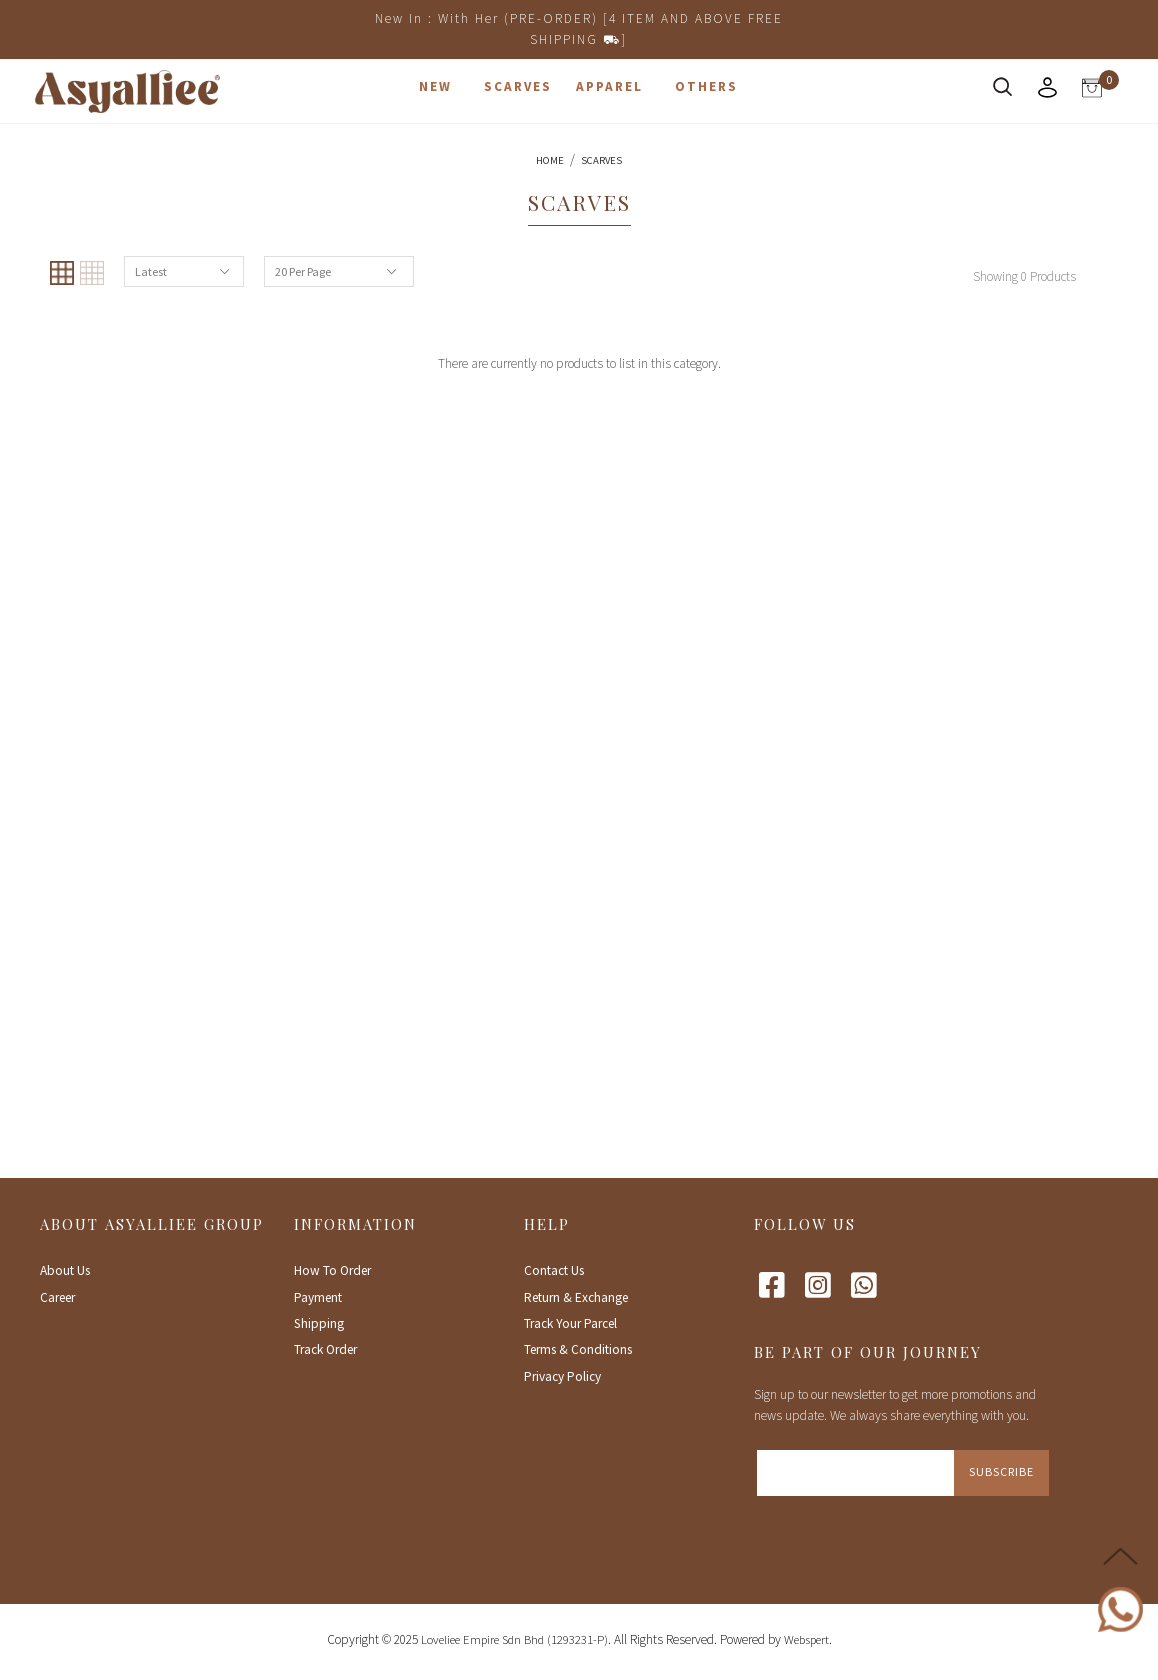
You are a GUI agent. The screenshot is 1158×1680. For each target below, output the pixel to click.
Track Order (325, 1349)
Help (547, 1224)
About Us (65, 1270)
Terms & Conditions (578, 1349)
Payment (318, 1297)
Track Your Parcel (570, 1323)
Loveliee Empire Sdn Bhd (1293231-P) (514, 1639)
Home (550, 160)
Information (355, 1224)
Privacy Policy (562, 1376)
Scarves (518, 86)
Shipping (319, 1323)
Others (706, 86)
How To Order (332, 1270)
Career (57, 1297)
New (435, 86)
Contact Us (554, 1270)
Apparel (609, 86)
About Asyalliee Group (152, 1224)
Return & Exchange (576, 1297)
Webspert (806, 1639)
